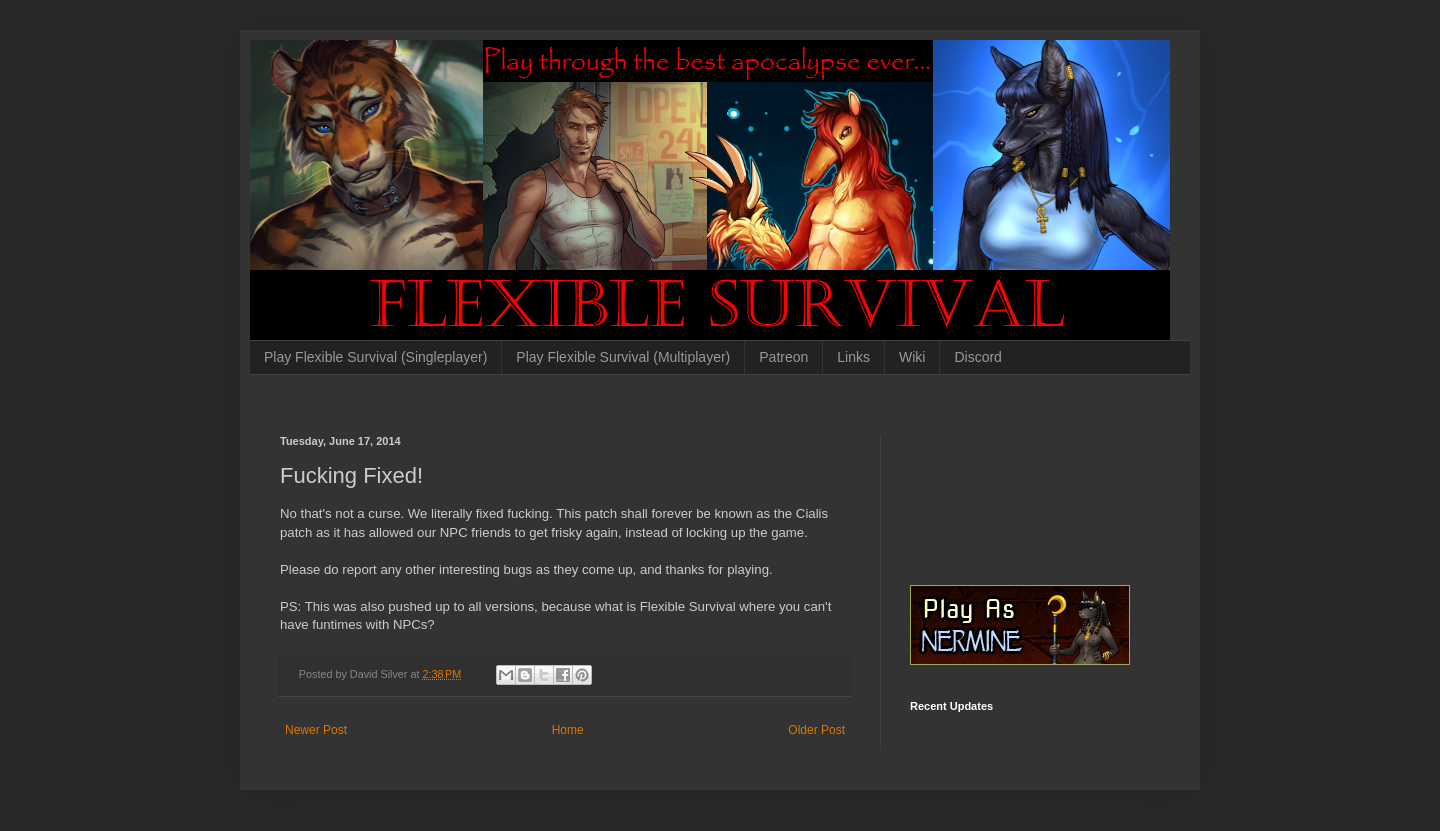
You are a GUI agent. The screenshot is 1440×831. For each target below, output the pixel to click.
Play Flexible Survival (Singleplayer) (375, 357)
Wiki (912, 357)
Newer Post (316, 730)
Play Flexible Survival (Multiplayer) (623, 357)
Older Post (816, 730)
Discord (977, 357)
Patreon (783, 357)
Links (853, 357)
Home (568, 730)
